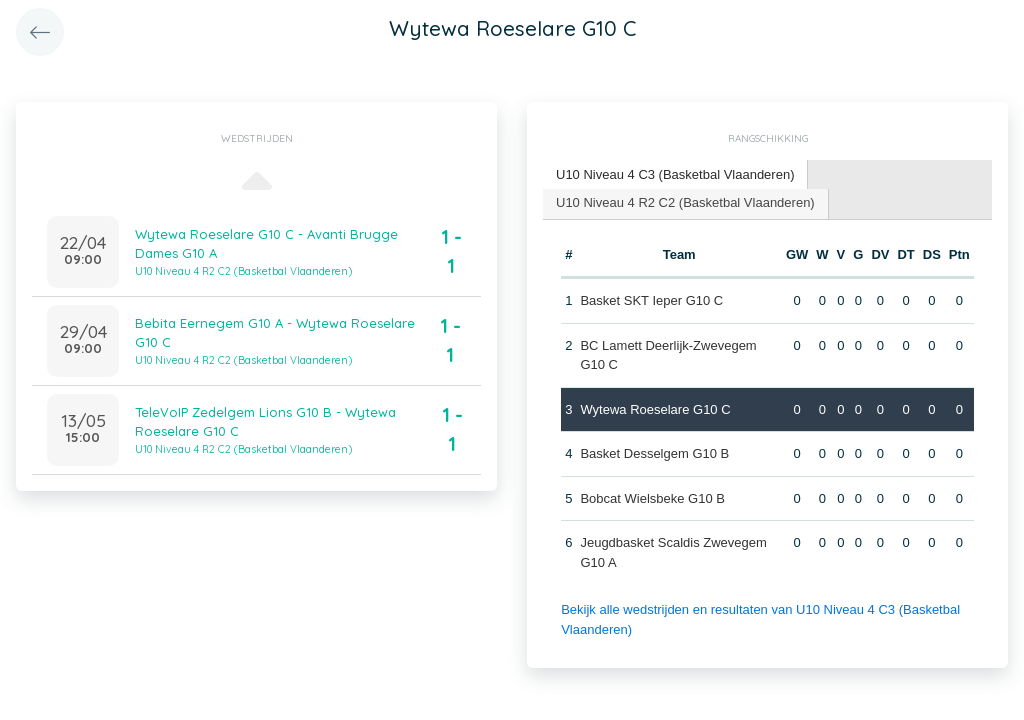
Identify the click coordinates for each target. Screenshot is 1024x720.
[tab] (675, 175)
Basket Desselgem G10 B (654, 453)
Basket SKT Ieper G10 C (651, 300)
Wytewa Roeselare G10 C (655, 409)
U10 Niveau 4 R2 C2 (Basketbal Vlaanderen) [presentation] (685, 202)
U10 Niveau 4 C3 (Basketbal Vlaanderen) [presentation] (675, 174)
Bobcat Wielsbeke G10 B (652, 498)
